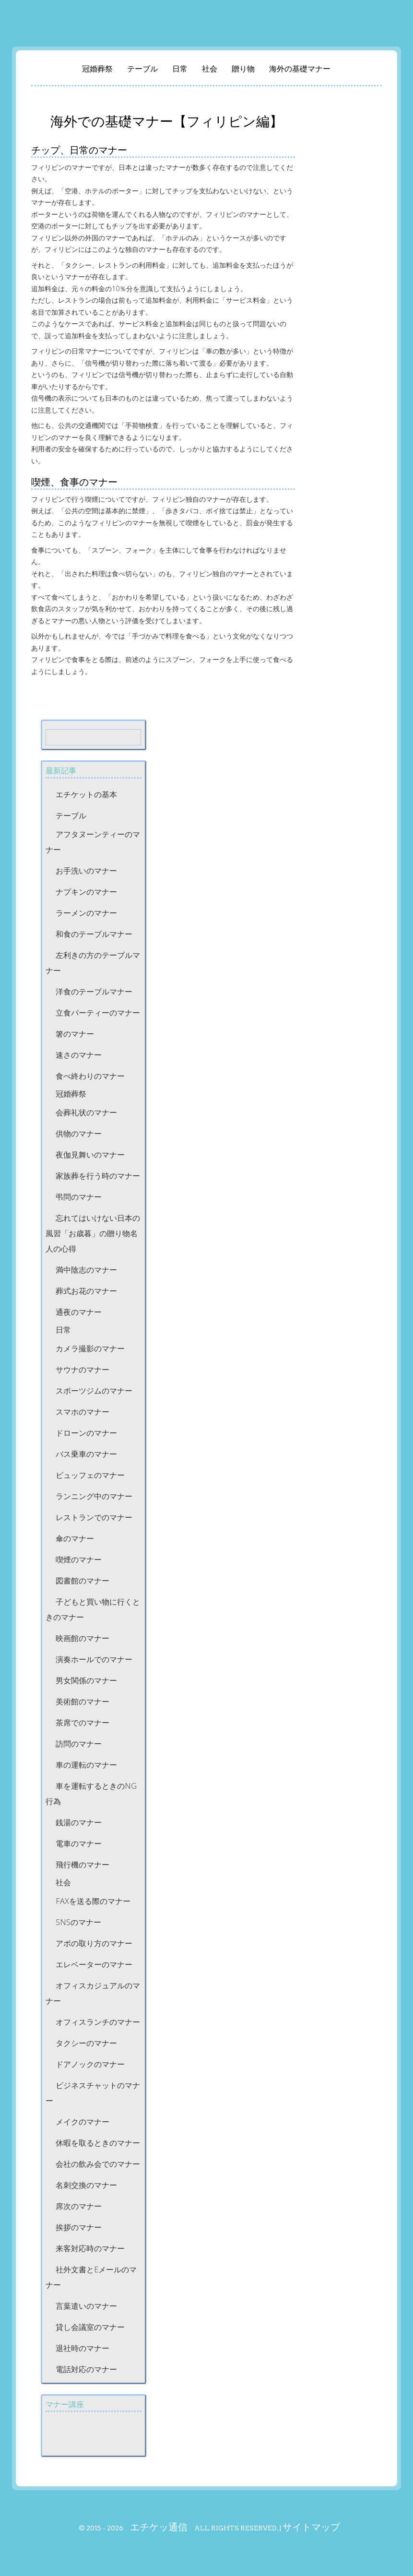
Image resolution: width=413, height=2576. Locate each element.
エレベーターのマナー (94, 1964)
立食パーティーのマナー (98, 1012)
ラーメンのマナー (86, 913)
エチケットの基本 (86, 794)
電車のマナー (79, 1843)
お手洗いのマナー (86, 870)
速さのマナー (79, 1055)
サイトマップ (311, 2527)
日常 (180, 68)
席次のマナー (79, 2206)
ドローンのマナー (86, 1433)
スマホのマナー (82, 1411)
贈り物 (243, 68)
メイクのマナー (82, 2121)
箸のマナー (75, 1033)
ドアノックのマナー (90, 2064)
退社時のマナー (82, 2348)
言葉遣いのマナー (86, 2306)
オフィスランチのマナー (98, 2022)
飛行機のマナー (82, 1864)
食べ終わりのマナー (90, 1076)
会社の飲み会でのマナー (98, 2164)
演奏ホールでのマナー (94, 1659)
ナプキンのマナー (86, 891)
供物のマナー (79, 1133)
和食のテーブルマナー (94, 934)
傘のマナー (75, 1538)
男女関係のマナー (86, 1680)
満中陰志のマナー (86, 1269)
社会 (209, 68)
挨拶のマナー (79, 2227)
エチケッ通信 (159, 2527)
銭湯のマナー (79, 1822)
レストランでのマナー (94, 1517)
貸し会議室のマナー (90, 2327)
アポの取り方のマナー (94, 1943)
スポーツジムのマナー (94, 1390)
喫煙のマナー (79, 1559)
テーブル (142, 68)
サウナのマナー (82, 1369)
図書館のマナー (82, 1580)
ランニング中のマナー (94, 1496)
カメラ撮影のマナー (90, 1348)
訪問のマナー (79, 1743)
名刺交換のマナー (86, 2185)
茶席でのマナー (82, 1722)
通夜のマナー (79, 1312)
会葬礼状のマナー (86, 1112)
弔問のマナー (79, 1197)
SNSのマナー (78, 1922)
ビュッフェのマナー (90, 1475)
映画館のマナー (82, 1638)
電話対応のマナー (86, 2369)
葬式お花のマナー (86, 1291)
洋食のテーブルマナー (94, 991)
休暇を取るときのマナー (98, 2143)
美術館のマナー (82, 1701)
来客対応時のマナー (90, 2248)
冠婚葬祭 (97, 68)
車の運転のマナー (86, 1765)
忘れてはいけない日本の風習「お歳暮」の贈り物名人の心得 (93, 1233)
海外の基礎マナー (299, 68)
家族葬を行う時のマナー (98, 1175)
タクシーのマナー (86, 2043)
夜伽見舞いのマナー (90, 1154)
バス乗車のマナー (86, 1454)
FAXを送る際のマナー (93, 1901)
